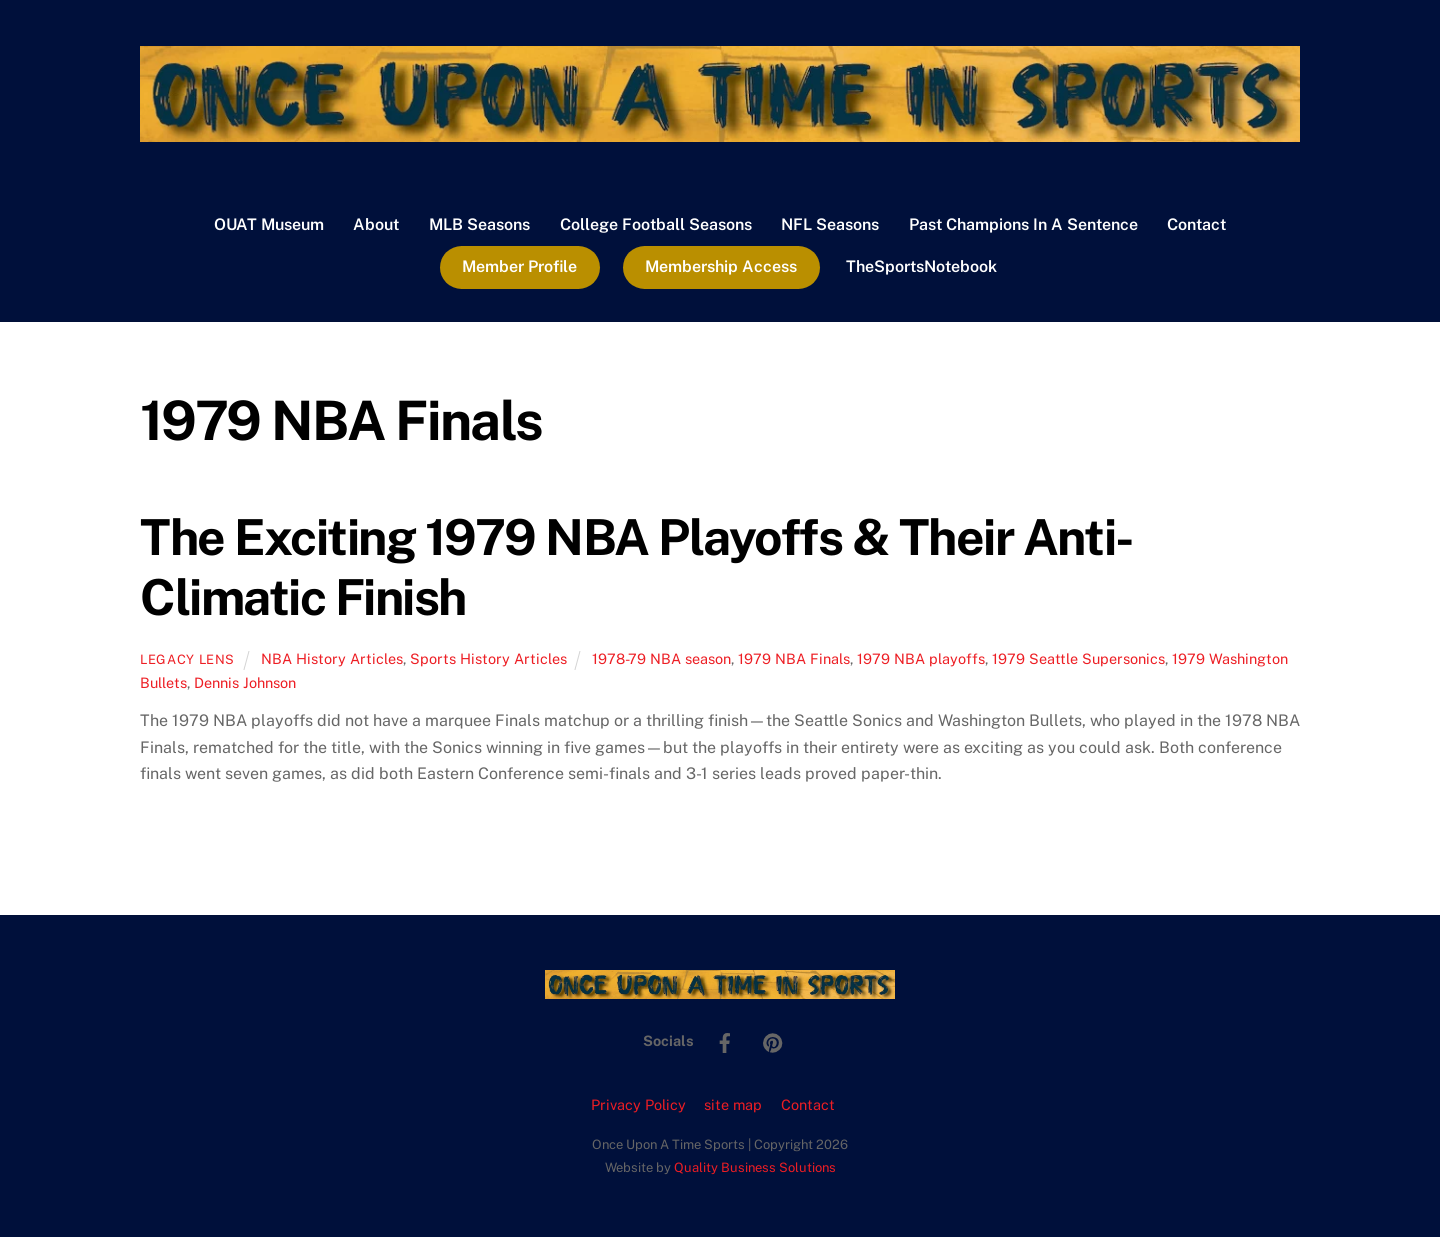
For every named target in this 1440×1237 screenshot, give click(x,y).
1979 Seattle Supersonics (1078, 658)
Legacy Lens (187, 659)
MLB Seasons (479, 224)
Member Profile (519, 266)
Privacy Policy (638, 1104)
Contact (1196, 224)
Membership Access (721, 266)
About (376, 224)
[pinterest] (773, 1039)
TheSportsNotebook (921, 266)
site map (733, 1104)
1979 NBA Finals (794, 658)
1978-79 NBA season (661, 658)
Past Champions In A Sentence (1023, 224)
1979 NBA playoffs (921, 658)
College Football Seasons (656, 224)
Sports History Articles (488, 658)
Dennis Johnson (245, 682)
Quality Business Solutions (755, 1167)
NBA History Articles (332, 658)
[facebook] (725, 1039)
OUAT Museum (269, 224)
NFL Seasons (830, 224)
